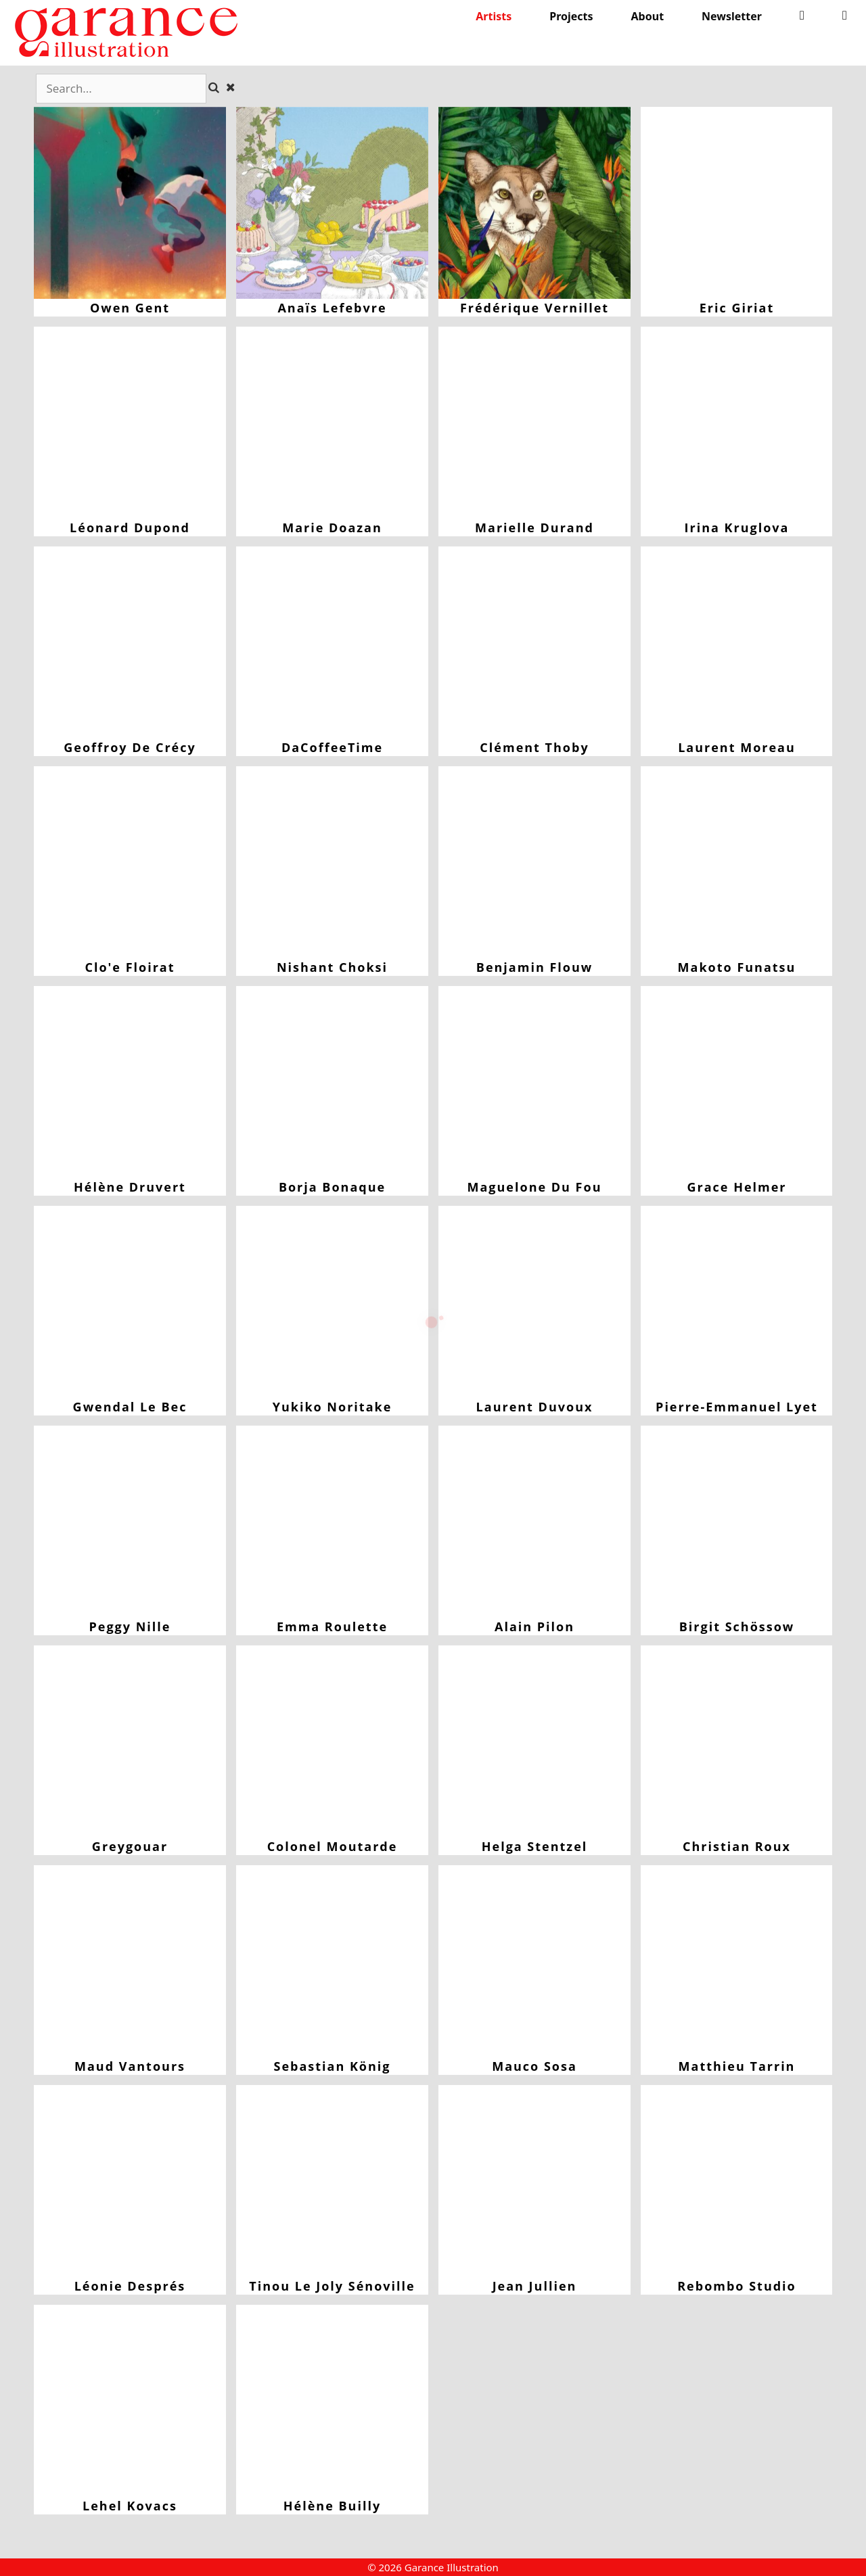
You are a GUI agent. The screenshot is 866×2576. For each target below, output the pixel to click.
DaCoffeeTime (332, 642)
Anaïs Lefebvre (332, 203)
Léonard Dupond (130, 423)
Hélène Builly (332, 2401)
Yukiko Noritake (332, 1302)
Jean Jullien (534, 2181)
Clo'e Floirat (130, 862)
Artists (493, 16)
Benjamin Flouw (534, 862)
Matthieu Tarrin (737, 1961)
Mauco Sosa (534, 1961)
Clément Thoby (534, 642)
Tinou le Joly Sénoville (332, 2181)
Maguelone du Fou (534, 1082)
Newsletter (732, 16)
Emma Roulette (332, 1522)
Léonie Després (130, 2181)
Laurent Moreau (737, 642)
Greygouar (130, 1741)
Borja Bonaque (332, 1082)
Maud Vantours (130, 1961)
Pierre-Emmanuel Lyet (737, 1302)
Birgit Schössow (737, 1522)
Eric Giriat (737, 203)
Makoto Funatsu (737, 862)
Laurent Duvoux (534, 1302)
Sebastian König (332, 1961)
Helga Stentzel (534, 1741)
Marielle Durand (534, 423)
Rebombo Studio (737, 2181)
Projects (571, 16)
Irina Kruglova (737, 423)
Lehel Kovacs (130, 2401)
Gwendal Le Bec (130, 1302)
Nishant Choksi (332, 862)
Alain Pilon (534, 1522)
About (647, 16)
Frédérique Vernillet (534, 203)
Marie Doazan (332, 423)
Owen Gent (130, 203)
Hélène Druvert (130, 1082)
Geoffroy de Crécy (130, 642)
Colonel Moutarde (332, 1741)
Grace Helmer (737, 1082)
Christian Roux (737, 1741)
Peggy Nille (130, 1522)
